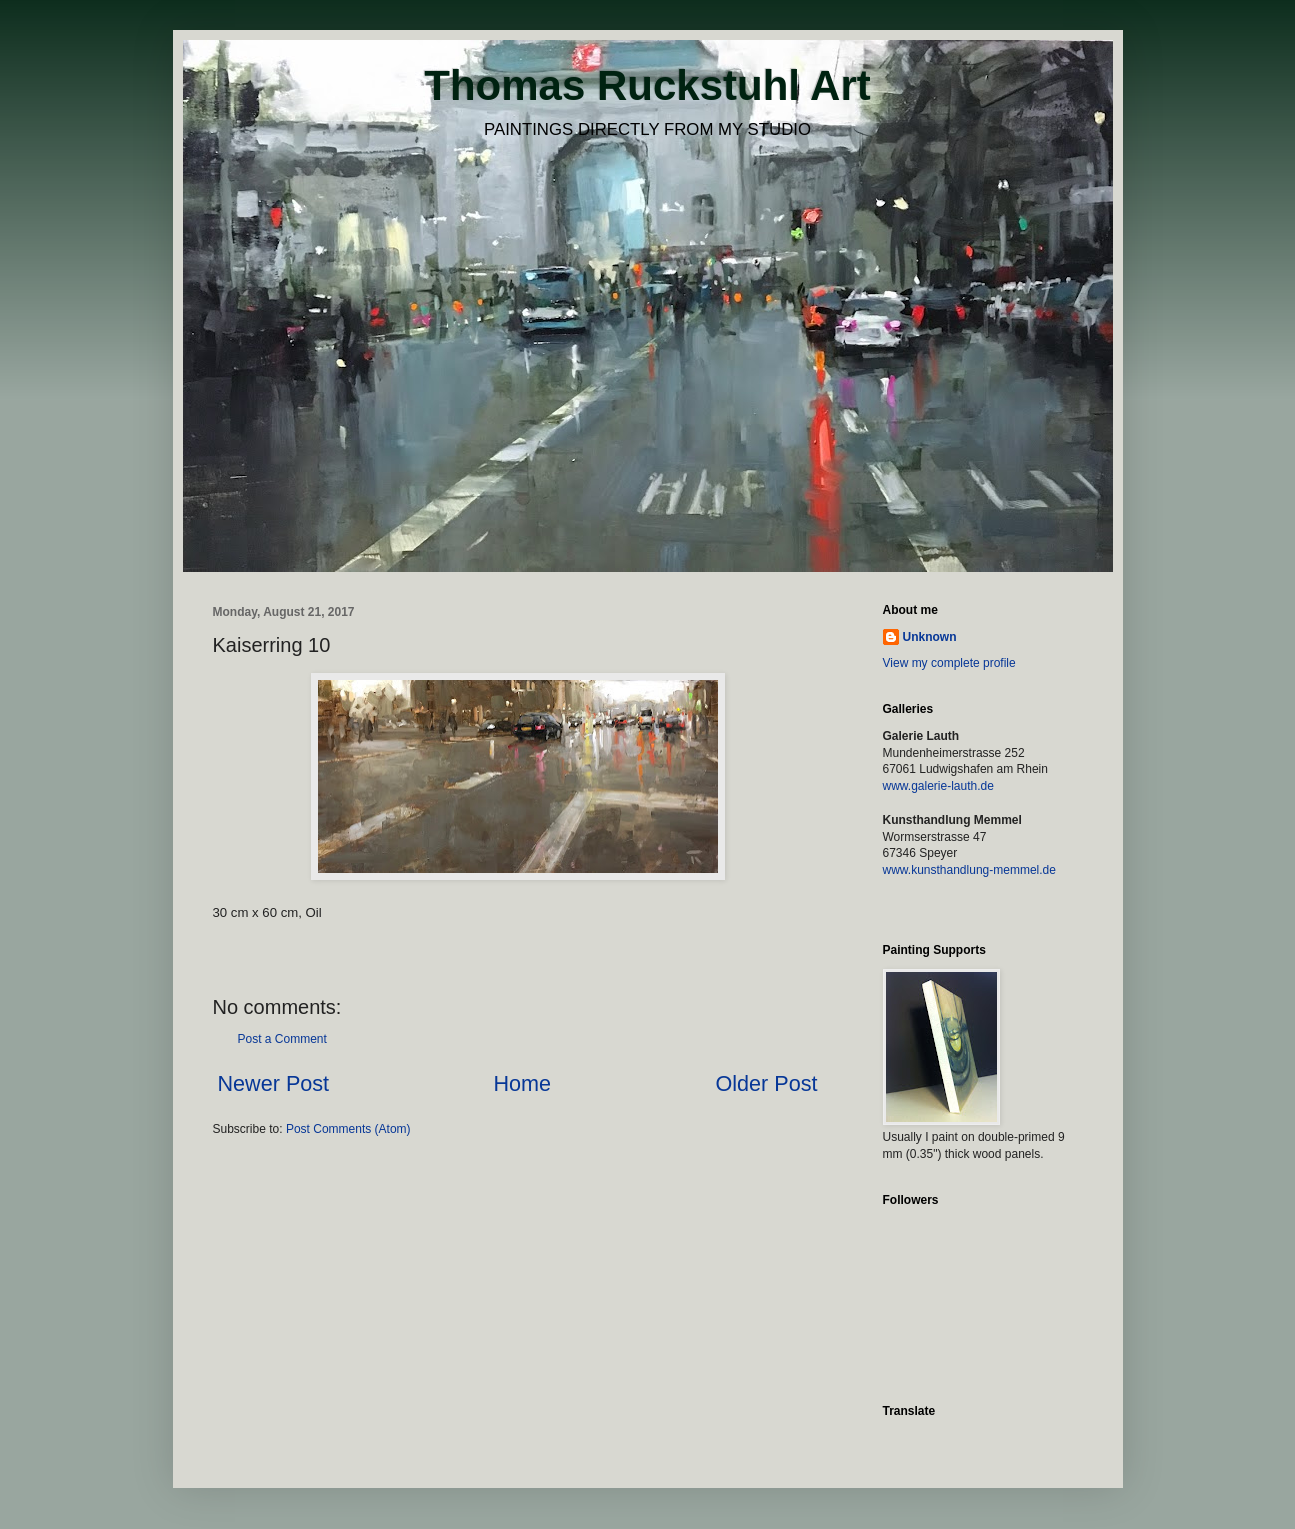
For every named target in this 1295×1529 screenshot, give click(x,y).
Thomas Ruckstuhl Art (647, 85)
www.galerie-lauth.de (938, 786)
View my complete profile (949, 663)
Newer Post (274, 1083)
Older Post (766, 1083)
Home (522, 1083)
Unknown (930, 637)
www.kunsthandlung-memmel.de (969, 870)
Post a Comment (282, 1039)
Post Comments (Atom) (348, 1129)
